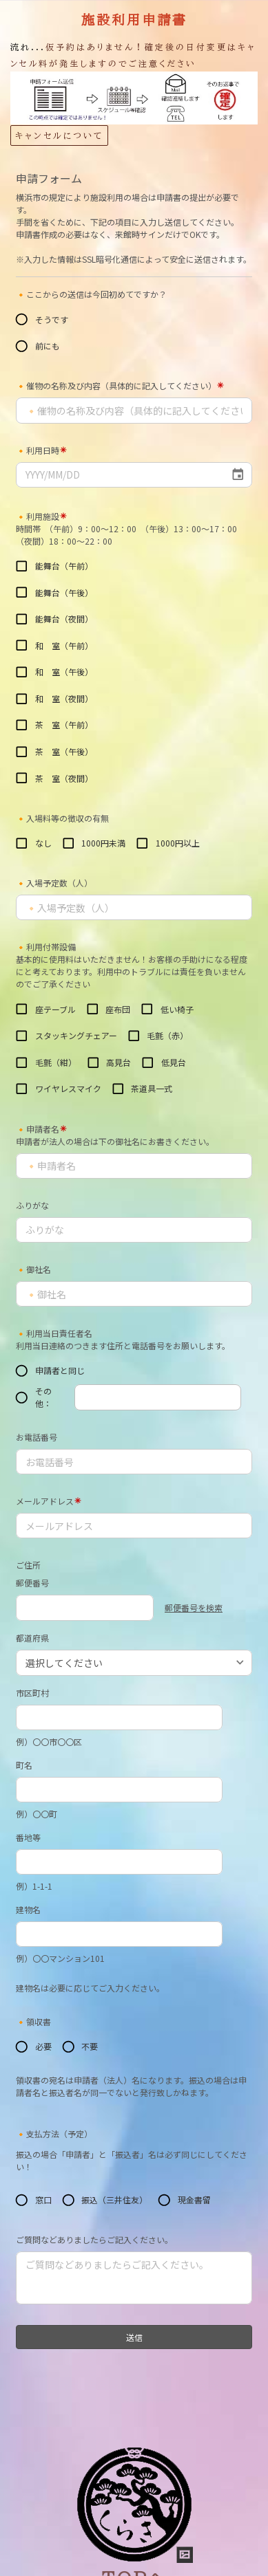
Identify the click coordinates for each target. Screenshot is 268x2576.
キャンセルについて (59, 135)
